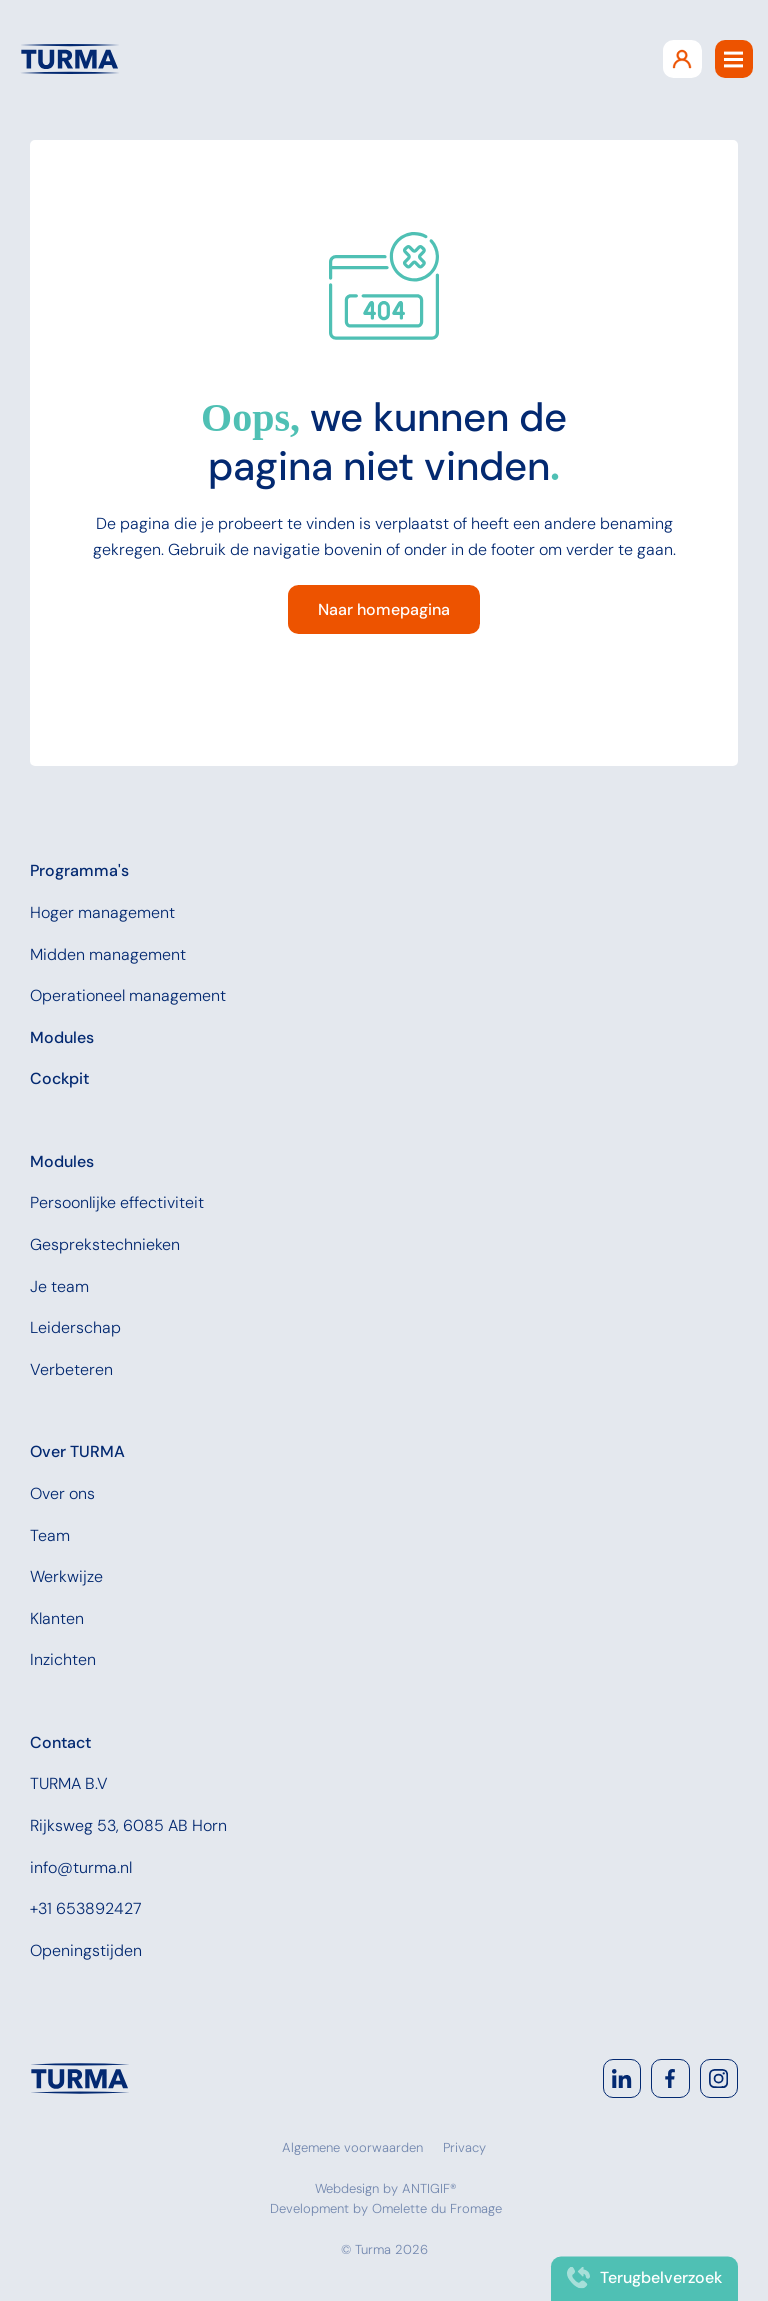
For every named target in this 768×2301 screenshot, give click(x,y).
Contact (60, 1742)
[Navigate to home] (80, 2078)
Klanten (57, 1618)
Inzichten (63, 1659)
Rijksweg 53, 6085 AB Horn (128, 1825)
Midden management (108, 954)
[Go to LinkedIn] (622, 2078)
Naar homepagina (384, 609)
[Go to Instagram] (719, 2078)
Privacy (464, 2147)
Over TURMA (77, 1451)
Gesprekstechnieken (105, 1244)
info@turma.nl (81, 1867)
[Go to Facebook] (670, 2078)
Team (50, 1535)
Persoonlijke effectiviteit (117, 1202)
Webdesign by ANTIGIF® (386, 2188)
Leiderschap (75, 1327)
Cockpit (59, 1078)
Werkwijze (66, 1576)
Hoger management (102, 912)
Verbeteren (71, 1369)
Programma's (79, 870)
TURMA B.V (69, 1783)
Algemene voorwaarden (352, 2147)
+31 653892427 (86, 1908)
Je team (59, 1286)
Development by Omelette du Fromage (386, 2208)
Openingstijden (86, 1950)
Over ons (62, 1493)
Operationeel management (128, 995)
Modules (62, 1037)
